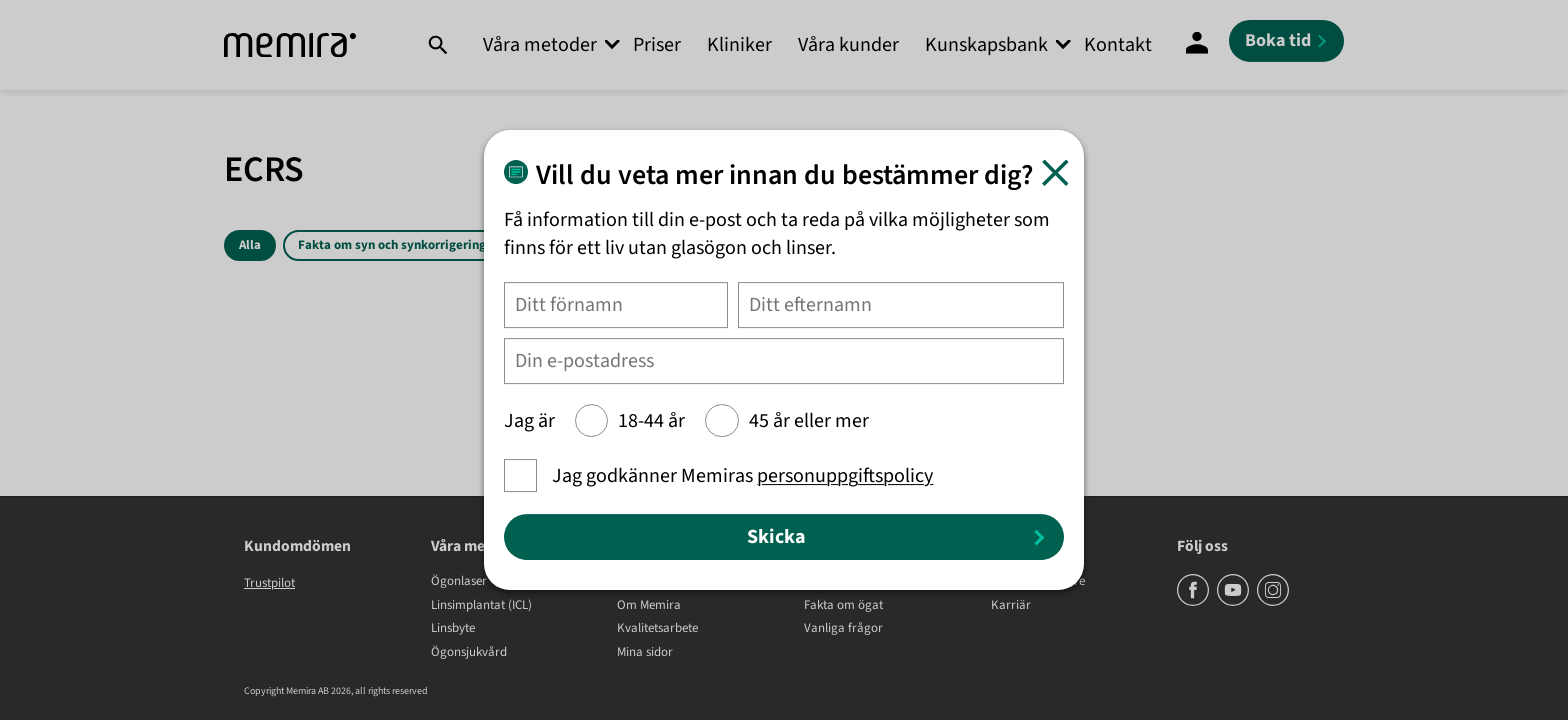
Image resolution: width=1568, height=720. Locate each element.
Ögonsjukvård (469, 653)
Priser (657, 45)
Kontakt (1118, 45)
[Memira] (290, 45)
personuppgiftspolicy (845, 476)
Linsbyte (453, 629)
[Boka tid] (1286, 41)
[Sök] (437, 45)
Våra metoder (540, 45)
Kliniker (739, 45)
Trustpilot (269, 583)
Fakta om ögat (843, 606)
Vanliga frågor (843, 629)
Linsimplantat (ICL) (481, 606)
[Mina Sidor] (1197, 45)
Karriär (1011, 606)
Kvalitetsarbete (657, 629)
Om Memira (649, 606)
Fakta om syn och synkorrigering (392, 245)
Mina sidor (645, 653)
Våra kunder (848, 45)
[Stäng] (1055, 172)
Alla (250, 245)
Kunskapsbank (986, 45)
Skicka (776, 537)
